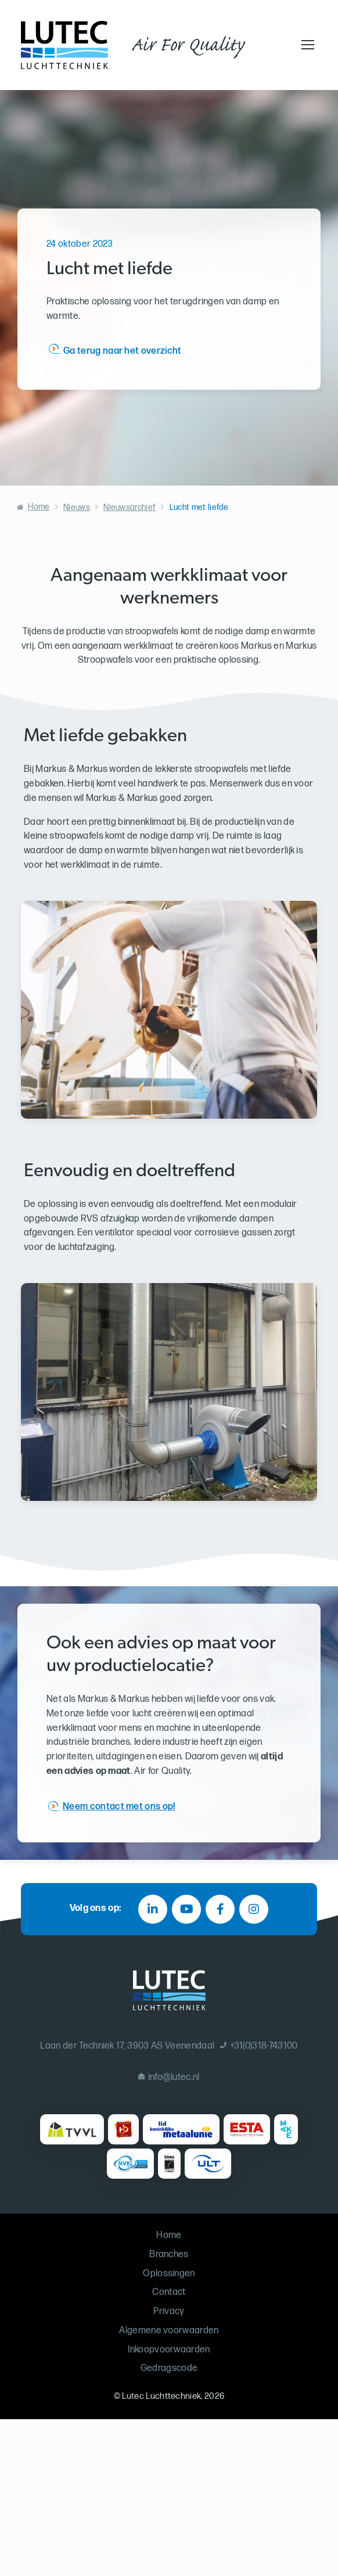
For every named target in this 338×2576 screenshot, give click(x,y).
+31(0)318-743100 (258, 2046)
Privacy (168, 2311)
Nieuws (76, 507)
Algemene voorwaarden (168, 2330)
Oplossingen (169, 2273)
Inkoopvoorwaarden (169, 2349)
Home (38, 507)
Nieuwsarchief (129, 507)
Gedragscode (169, 2368)
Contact (168, 2292)
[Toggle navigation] (306, 45)
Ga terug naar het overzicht (122, 351)
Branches (169, 2254)
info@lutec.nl (169, 2077)
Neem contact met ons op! (119, 1806)
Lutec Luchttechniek (161, 2396)
